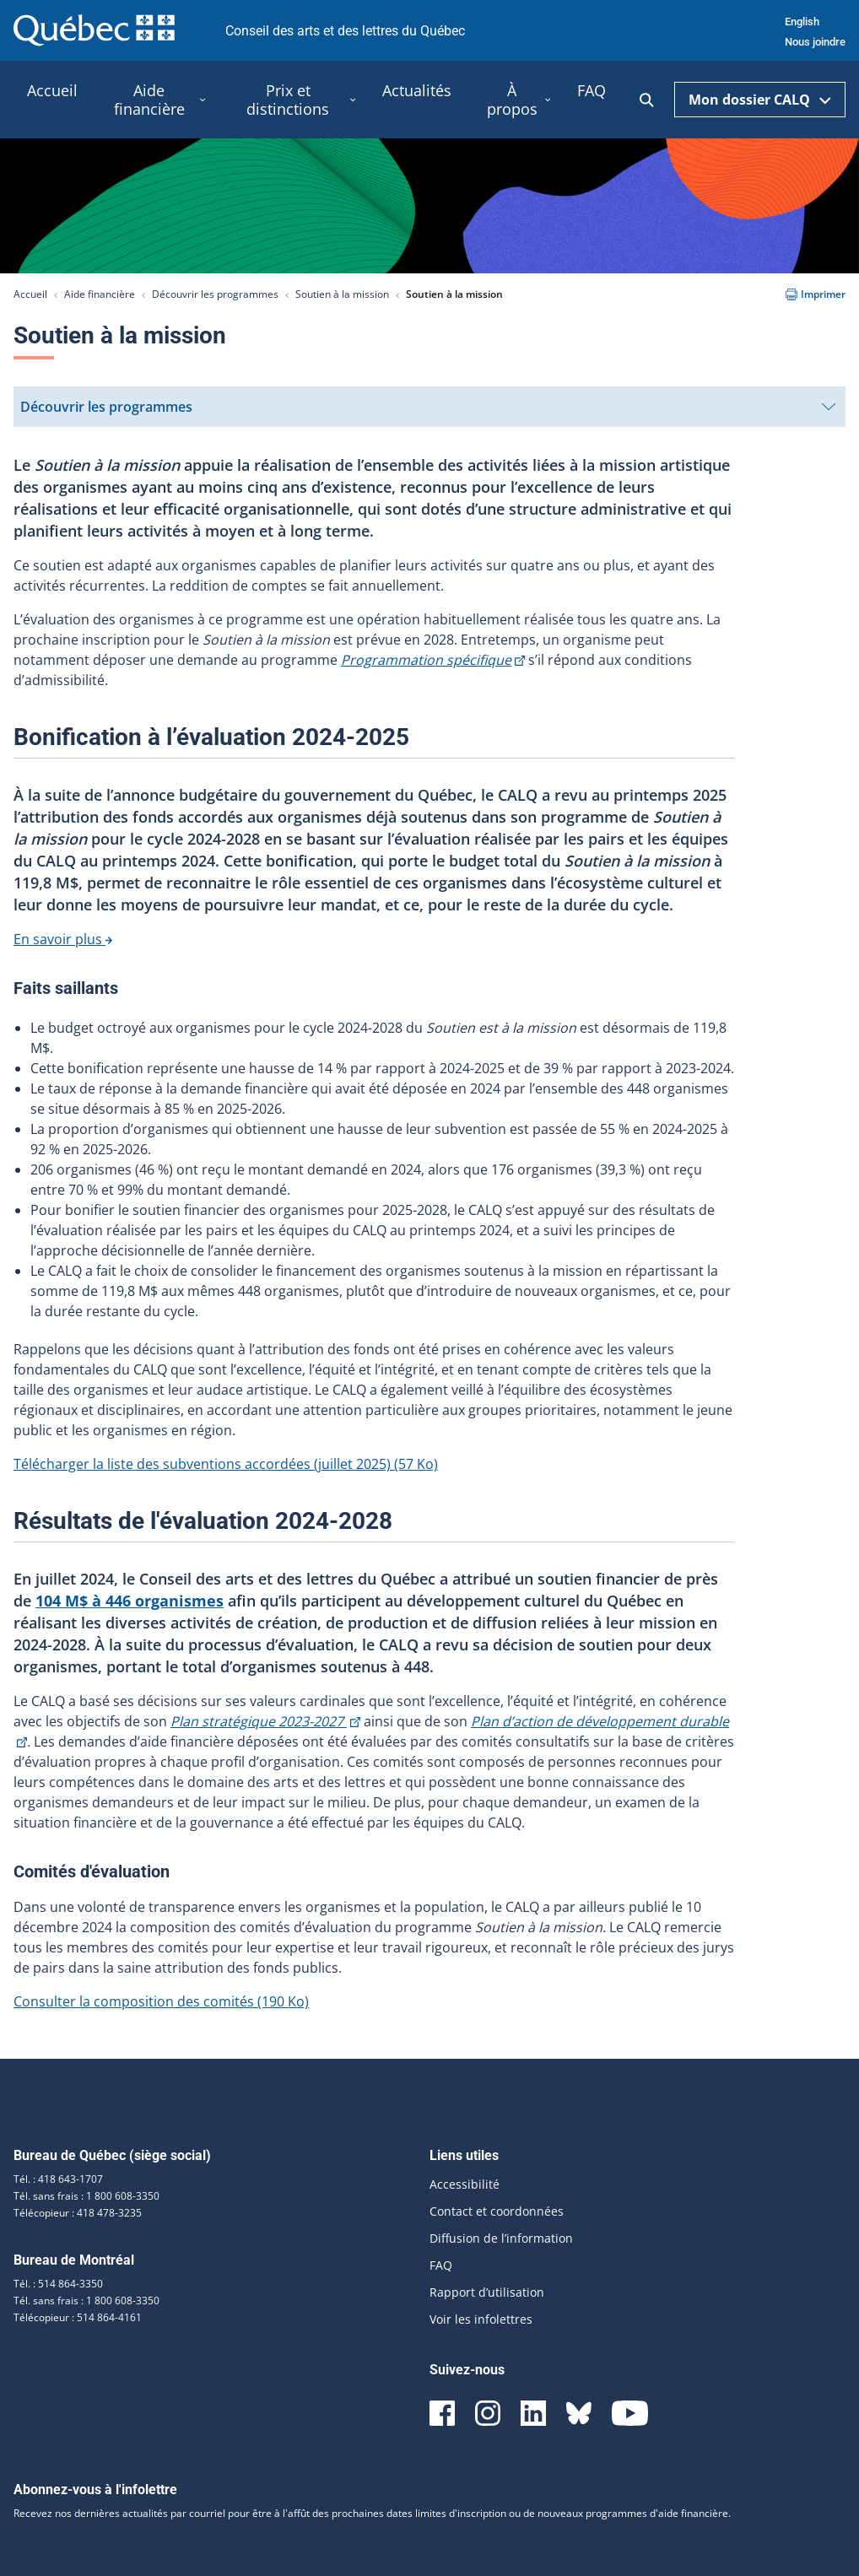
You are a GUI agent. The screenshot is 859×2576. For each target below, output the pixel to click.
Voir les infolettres (481, 2319)
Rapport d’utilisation (487, 2292)
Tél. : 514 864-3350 (58, 2283)
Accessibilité (465, 2184)
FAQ (441, 2265)
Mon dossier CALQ (760, 99)
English (802, 21)
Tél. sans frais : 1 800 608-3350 (86, 2196)
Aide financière (99, 294)
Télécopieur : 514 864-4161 (78, 2317)
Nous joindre (815, 41)
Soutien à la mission (342, 294)
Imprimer (815, 294)
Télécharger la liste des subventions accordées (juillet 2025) (226, 1464)
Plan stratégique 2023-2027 (265, 1721)
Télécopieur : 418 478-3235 (78, 2213)
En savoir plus (63, 939)
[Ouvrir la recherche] (646, 100)
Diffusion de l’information (501, 2238)
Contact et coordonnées (497, 2211)
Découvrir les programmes (215, 294)
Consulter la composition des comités (161, 2001)
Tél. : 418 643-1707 (58, 2179)
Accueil (30, 294)
